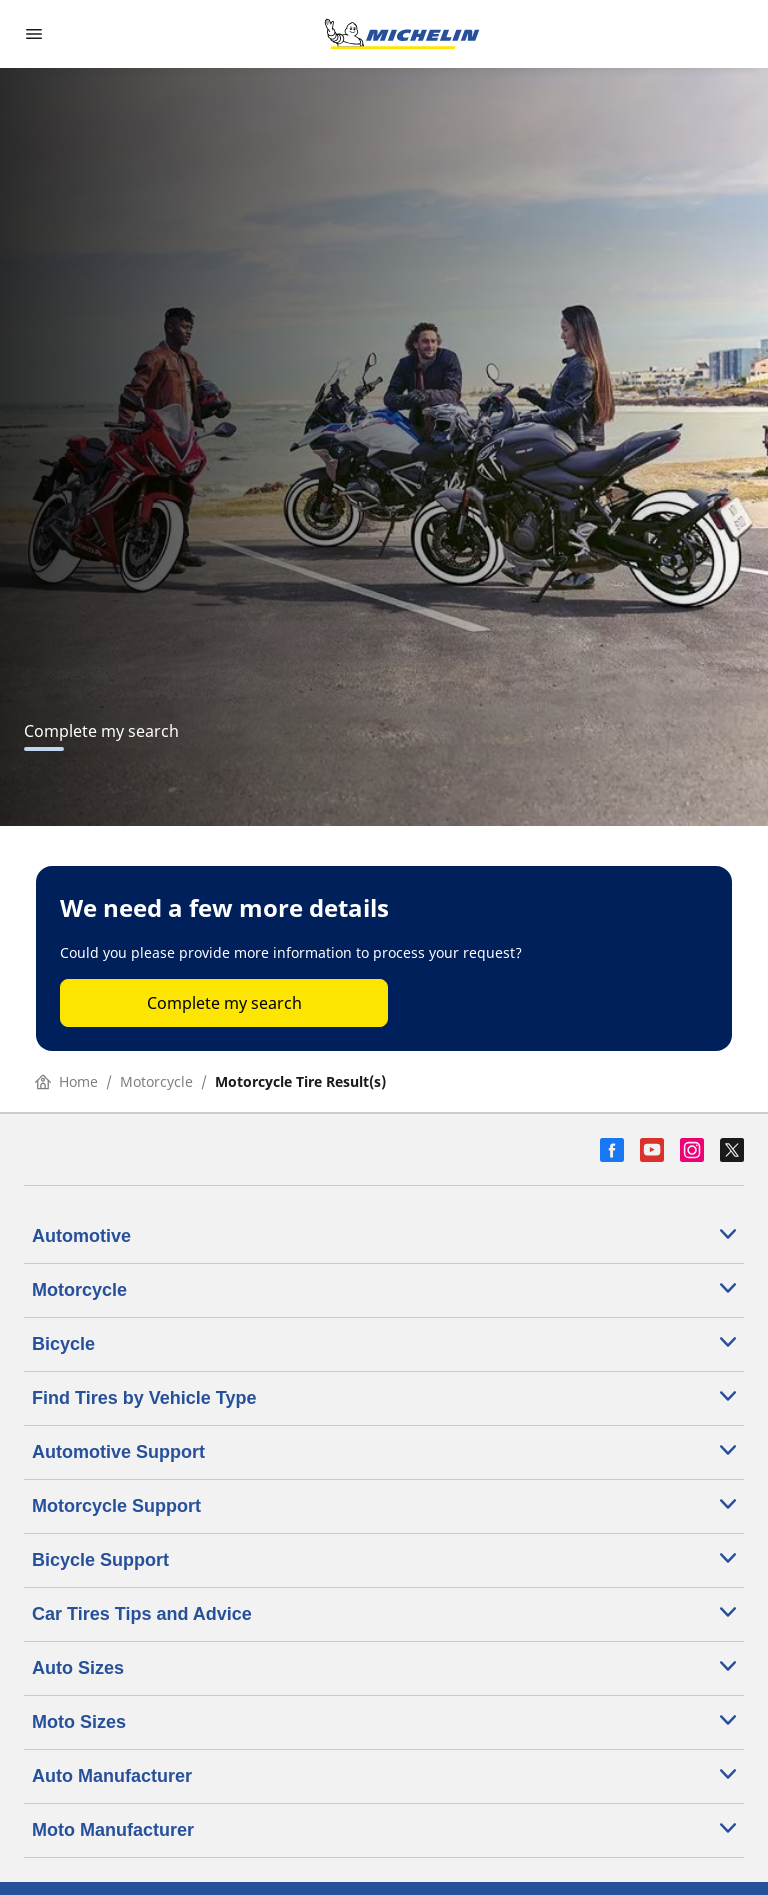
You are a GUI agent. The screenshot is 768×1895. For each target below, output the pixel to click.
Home (66, 1081)
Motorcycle (156, 1081)
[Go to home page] (402, 34)
